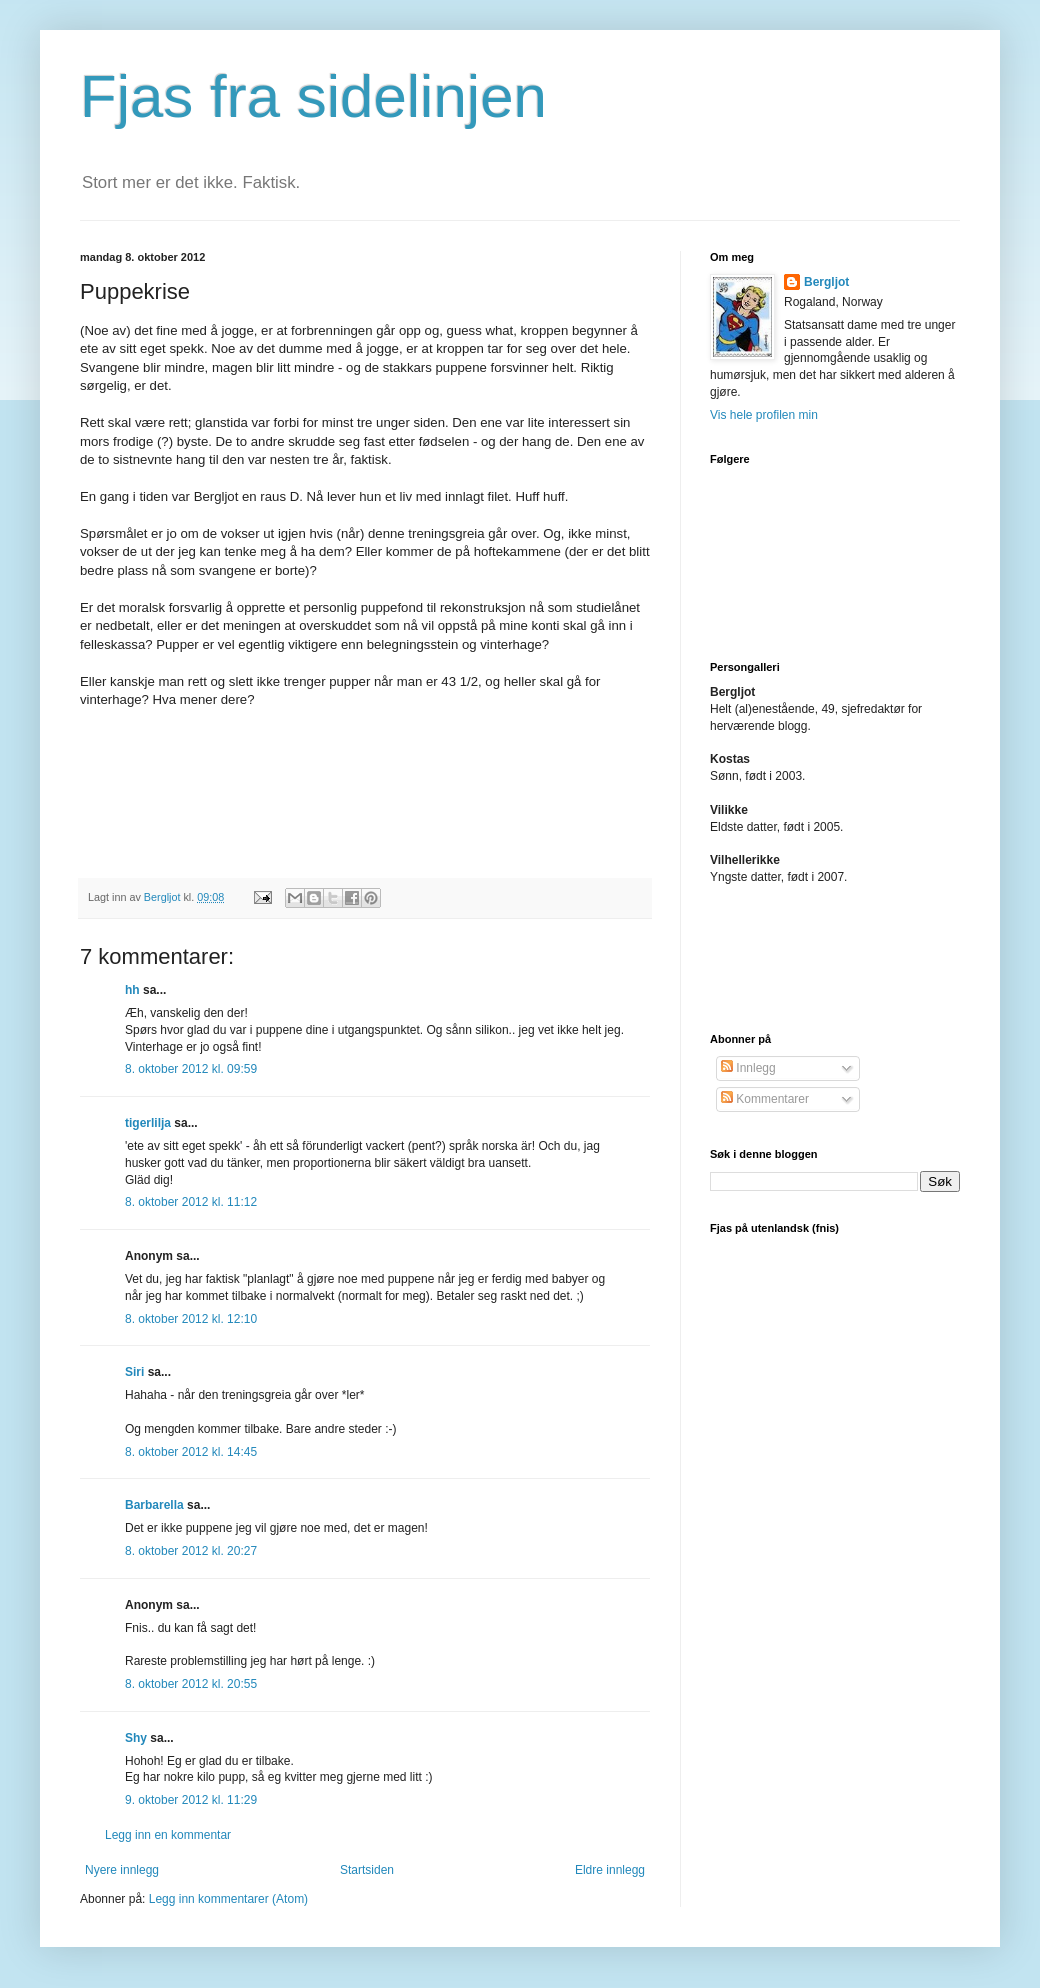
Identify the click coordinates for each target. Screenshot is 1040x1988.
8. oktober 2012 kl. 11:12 (191, 1202)
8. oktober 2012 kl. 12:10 (191, 1319)
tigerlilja (148, 1123)
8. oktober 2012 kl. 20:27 (191, 1551)
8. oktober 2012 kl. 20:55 (191, 1684)
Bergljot (826, 282)
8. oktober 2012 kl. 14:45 (191, 1452)
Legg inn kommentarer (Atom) (228, 1899)
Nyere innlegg (122, 1870)
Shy (136, 1738)
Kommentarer (765, 1099)
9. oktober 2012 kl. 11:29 (191, 1800)
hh (132, 990)
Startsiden (367, 1870)
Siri (134, 1372)
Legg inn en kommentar (168, 1835)
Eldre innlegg (610, 1870)
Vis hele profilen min (764, 415)
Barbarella (154, 1505)
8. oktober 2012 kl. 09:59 (191, 1069)
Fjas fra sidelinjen (313, 96)
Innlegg (748, 1068)
